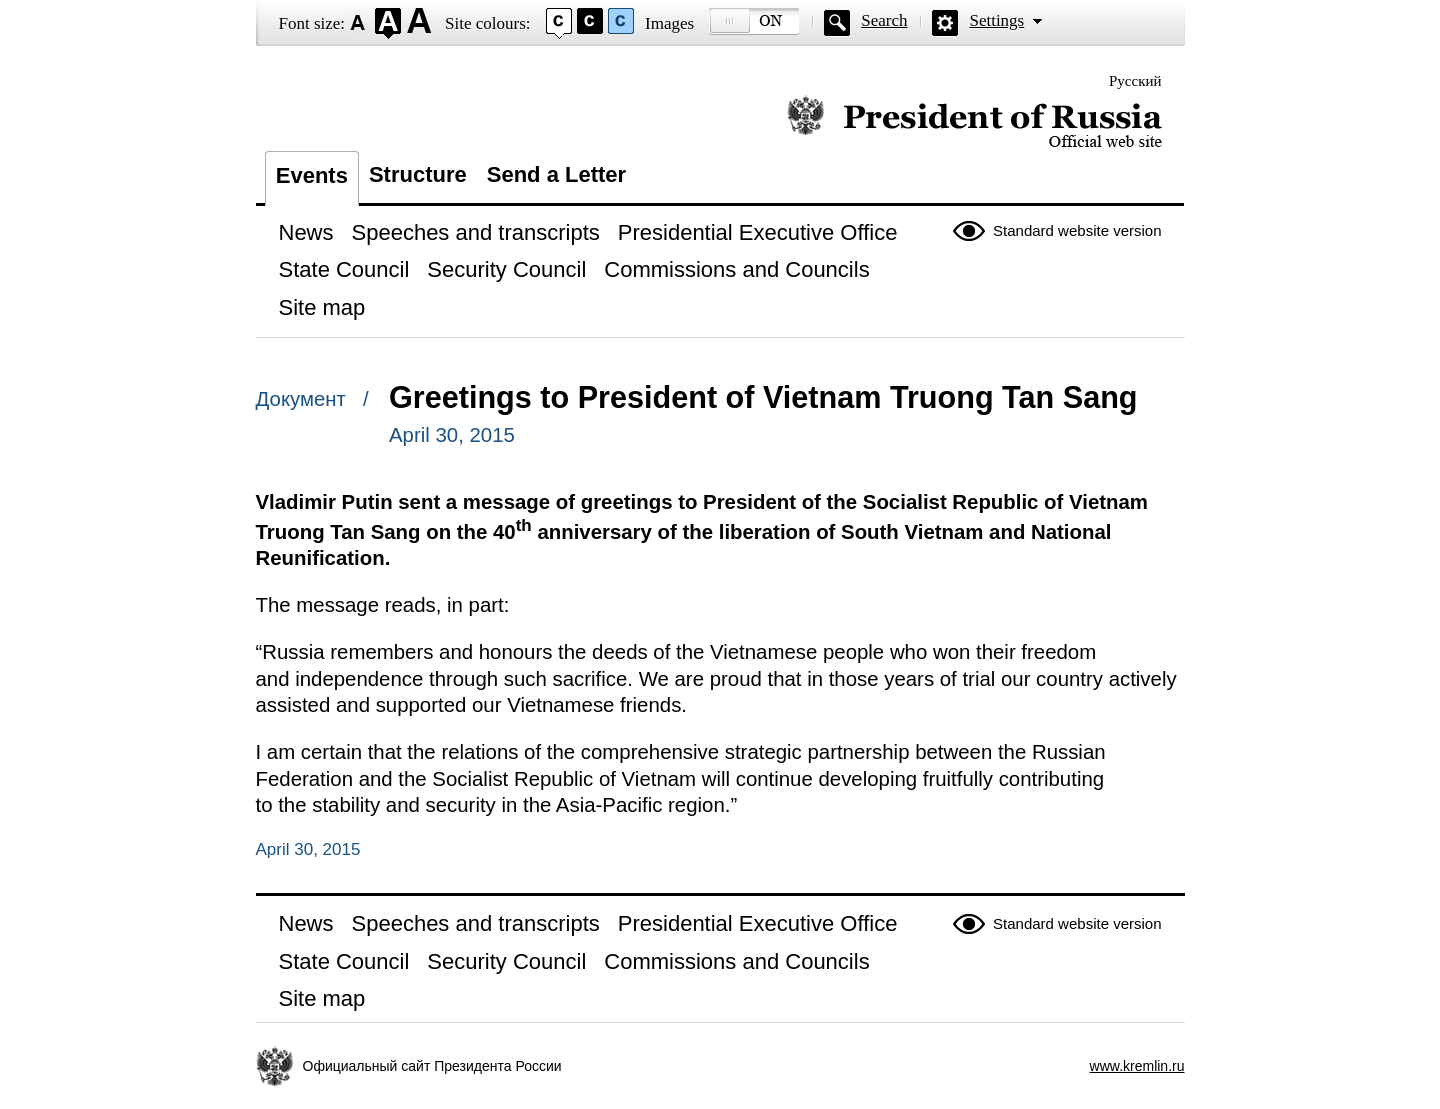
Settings (996, 20)
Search (884, 20)
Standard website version (1077, 230)
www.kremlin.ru (1137, 1066)
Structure (418, 174)
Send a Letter (556, 174)
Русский (1135, 81)
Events (312, 175)
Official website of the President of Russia (974, 122)
